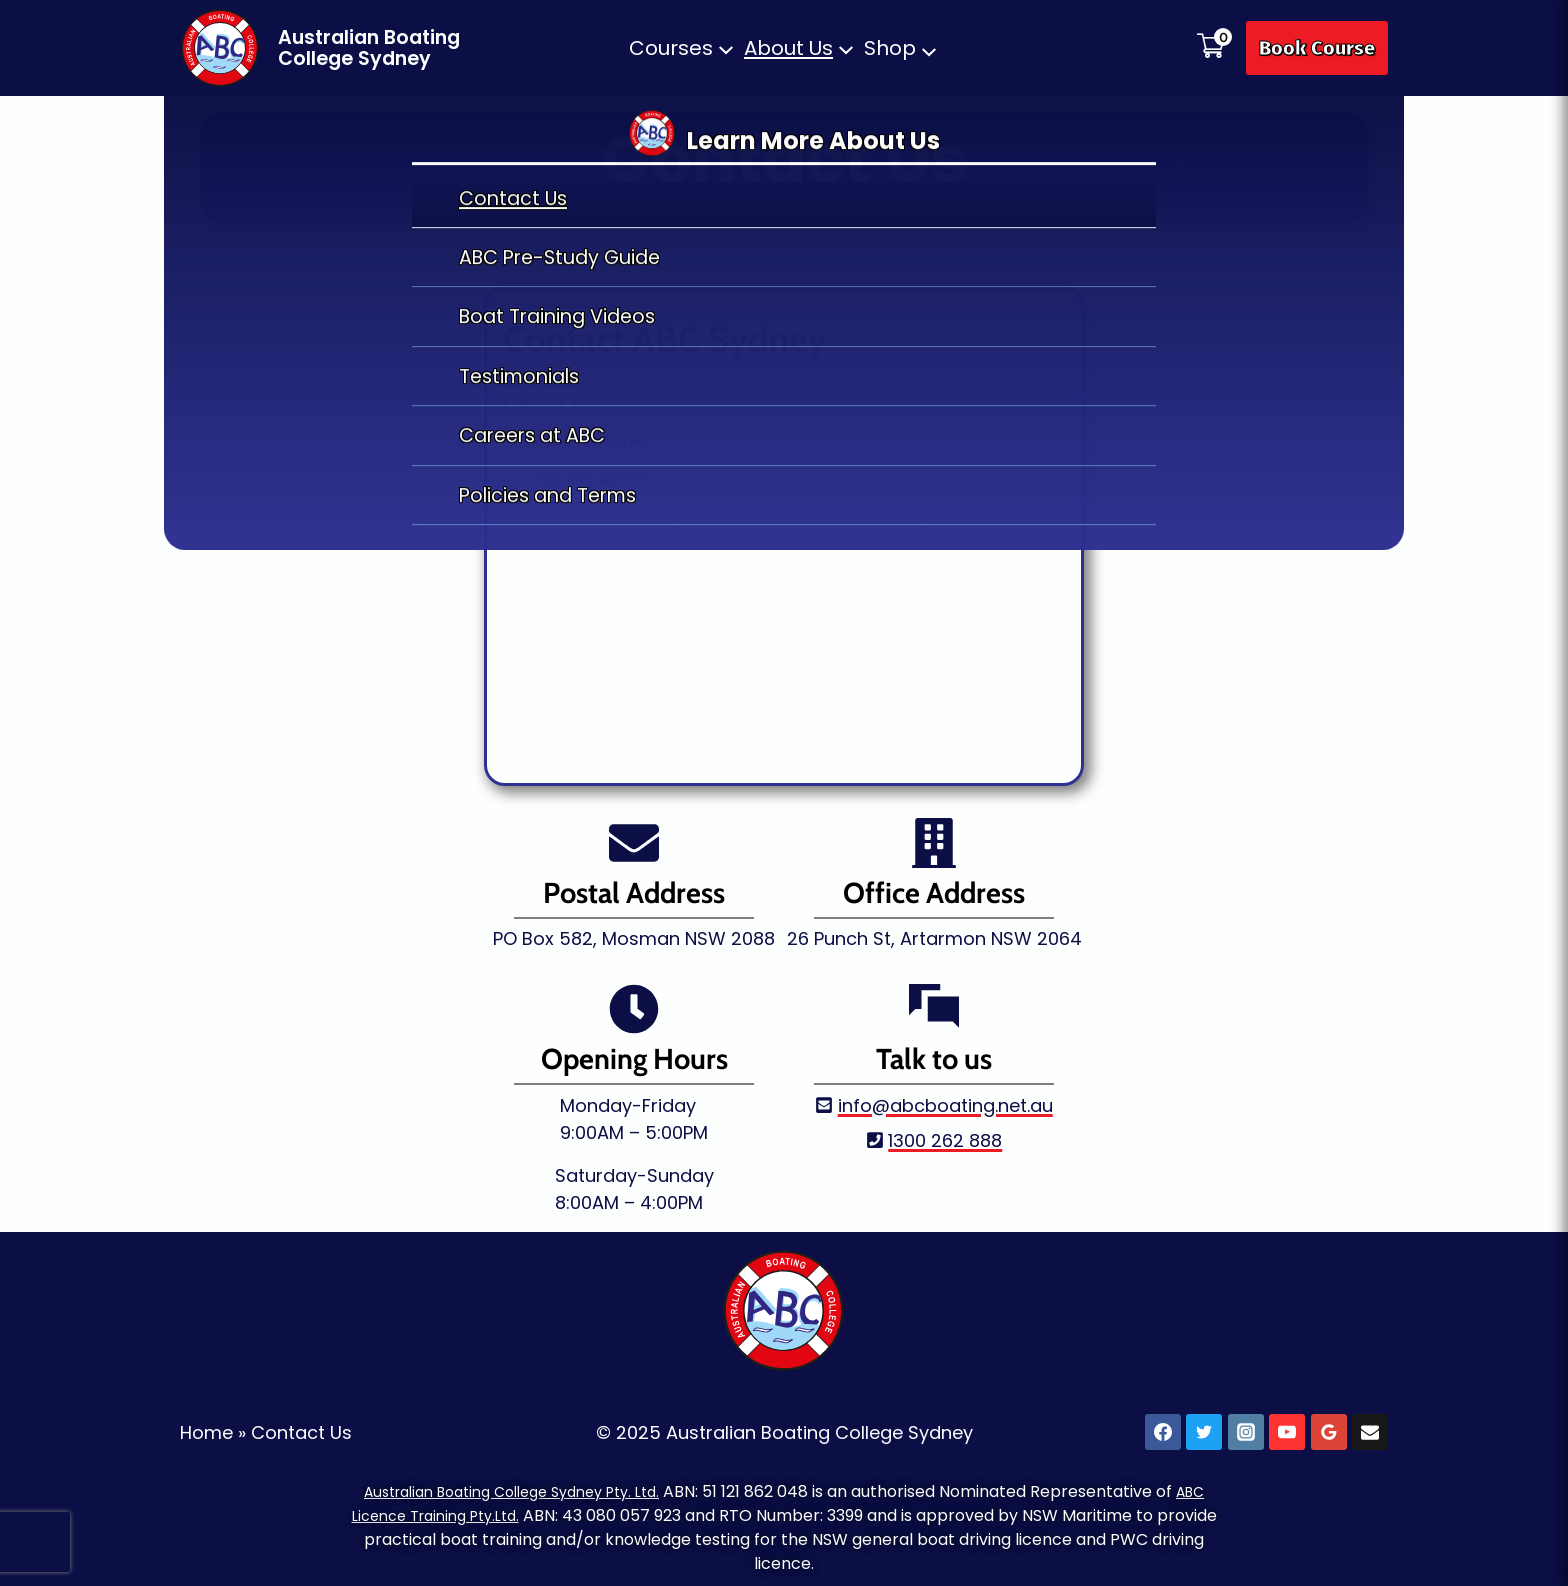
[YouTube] (1287, 1427)
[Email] (1370, 1427)
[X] (1204, 1427)
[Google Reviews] (1329, 1427)
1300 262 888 (945, 1134)
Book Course (1317, 48)
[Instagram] (1246, 1427)
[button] (682, 48)
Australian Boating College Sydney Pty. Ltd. (509, 1485)
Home (206, 1426)
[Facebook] (1163, 1427)
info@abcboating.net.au (945, 1099)
